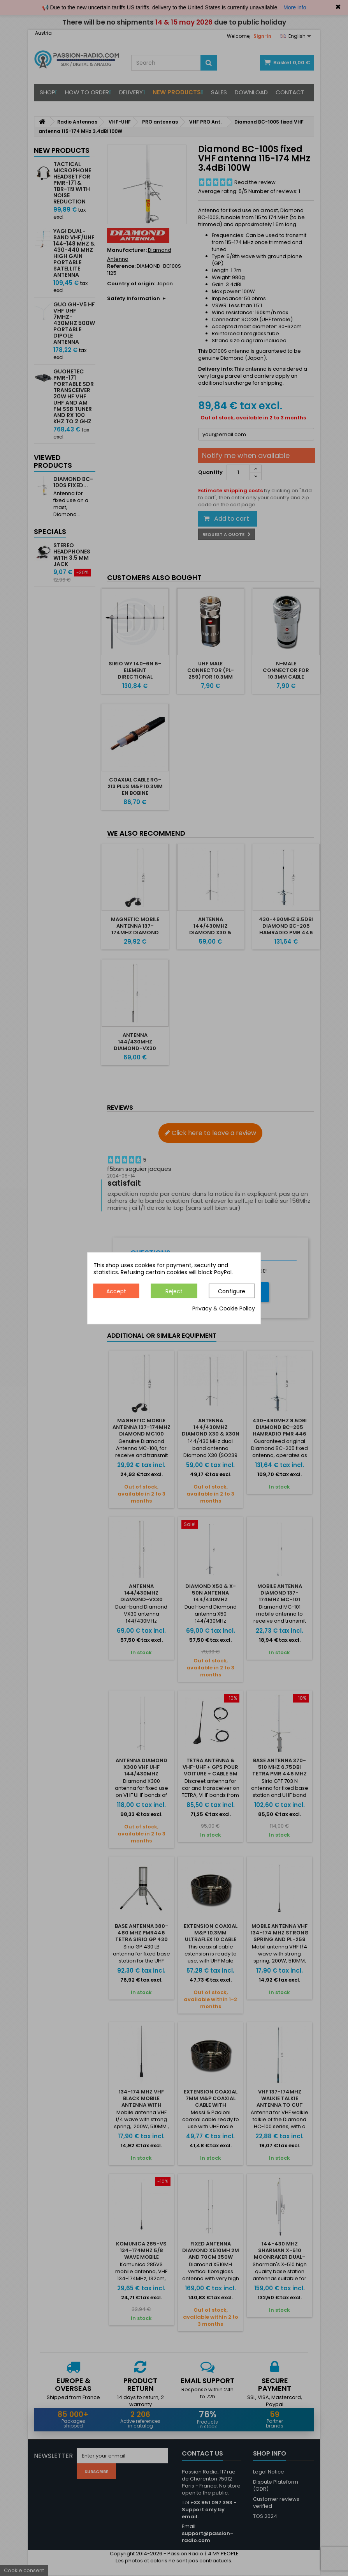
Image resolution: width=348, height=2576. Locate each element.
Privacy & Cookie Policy (223, 1308)
